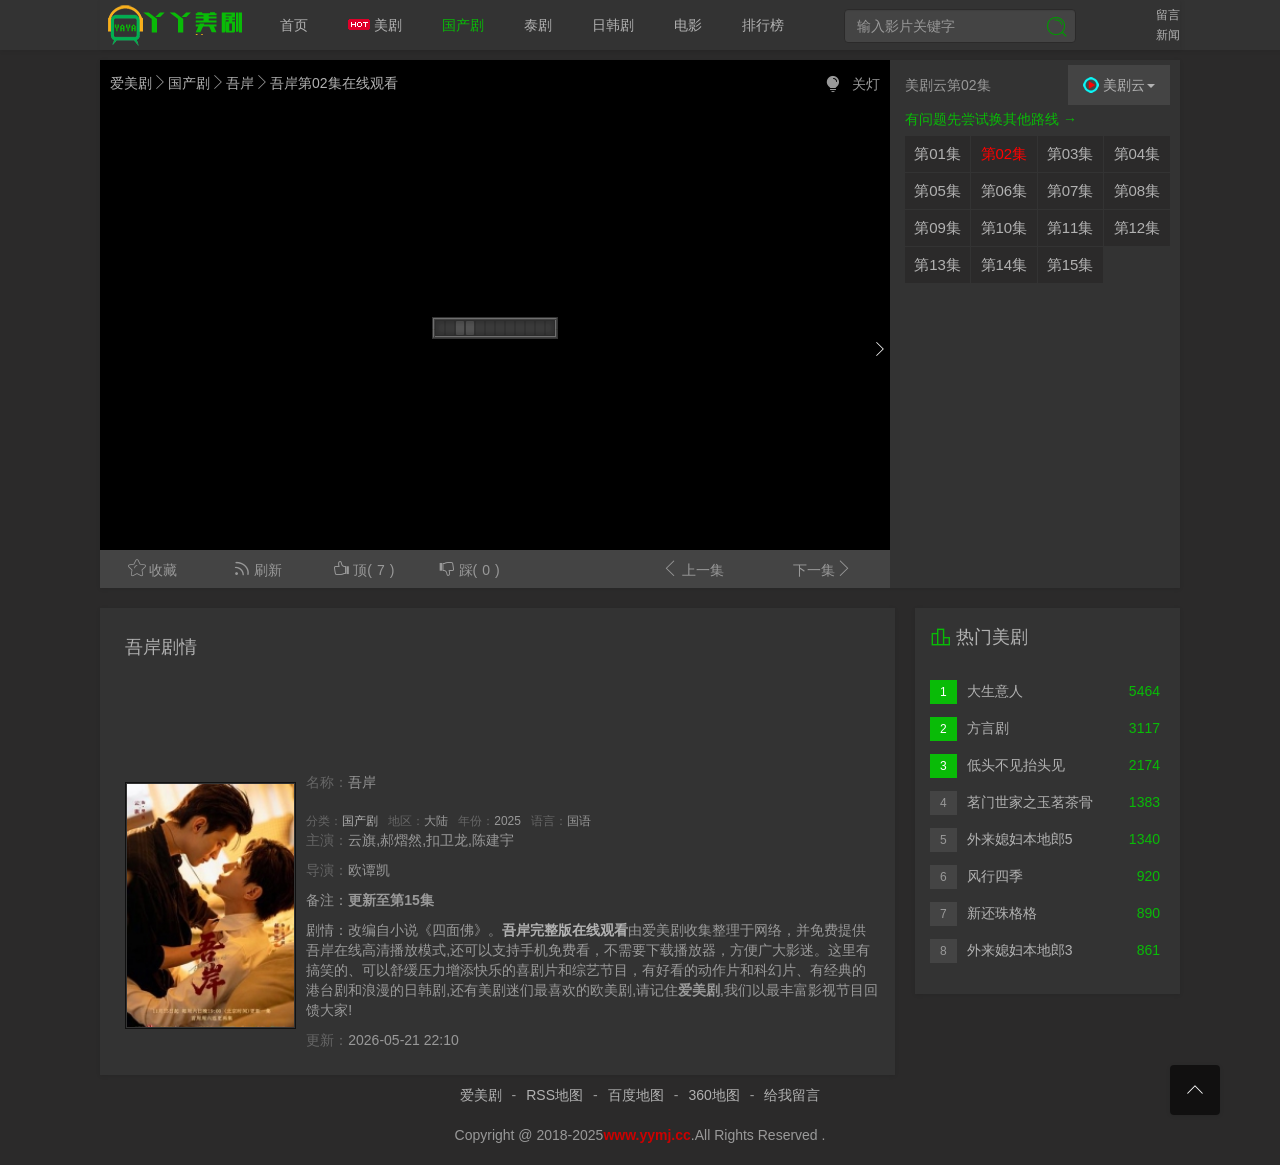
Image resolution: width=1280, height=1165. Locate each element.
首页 (294, 25)
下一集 (823, 568)
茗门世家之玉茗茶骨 (1011, 802)
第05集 (937, 190)
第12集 (1137, 227)
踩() (469, 568)
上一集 (692, 568)
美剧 (375, 25)
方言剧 (969, 728)
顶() (363, 568)
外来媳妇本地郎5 (1001, 839)
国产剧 (463, 25)
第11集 (1070, 227)
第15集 (1070, 264)
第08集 (1137, 190)
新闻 (1168, 35)
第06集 (1004, 190)
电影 (688, 25)
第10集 (1004, 227)
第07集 (1070, 190)
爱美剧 (171, 25)
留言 (1168, 15)
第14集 (1004, 264)
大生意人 (976, 691)
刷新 (257, 568)
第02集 (1004, 153)
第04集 (1137, 153)
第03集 (1070, 153)
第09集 (937, 227)
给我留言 (792, 1095)
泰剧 (538, 25)
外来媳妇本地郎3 (1001, 950)
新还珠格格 (983, 913)
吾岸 (240, 83)
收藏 (152, 568)
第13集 (937, 264)
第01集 (937, 153)
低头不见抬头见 (997, 765)
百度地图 (636, 1095)
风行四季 (976, 876)
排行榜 (763, 25)
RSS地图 (554, 1095)
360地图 (713, 1095)
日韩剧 (613, 25)
